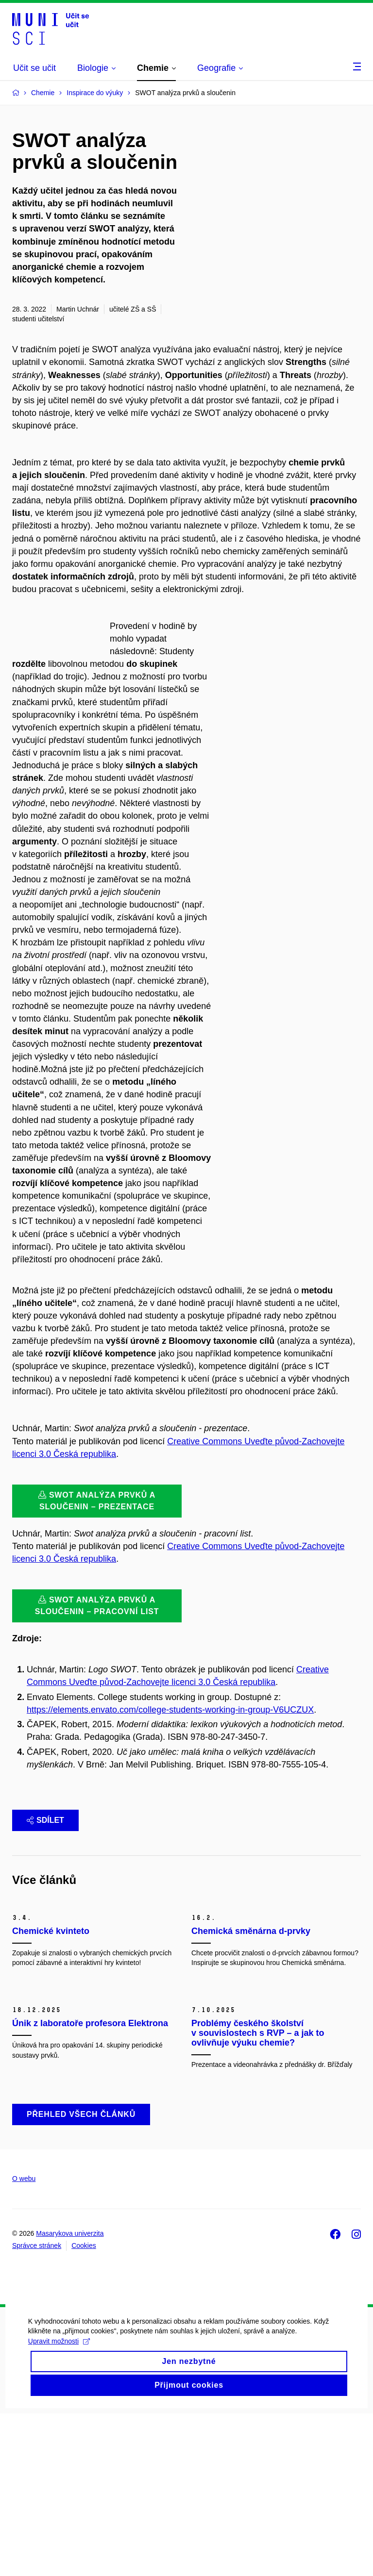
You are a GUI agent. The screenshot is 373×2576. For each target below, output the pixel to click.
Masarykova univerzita (69, 2396)
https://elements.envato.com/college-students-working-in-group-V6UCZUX (170, 1722)
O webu (23, 2341)
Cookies (83, 2408)
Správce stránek (36, 2408)
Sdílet (45, 1833)
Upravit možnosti (60, 2516)
